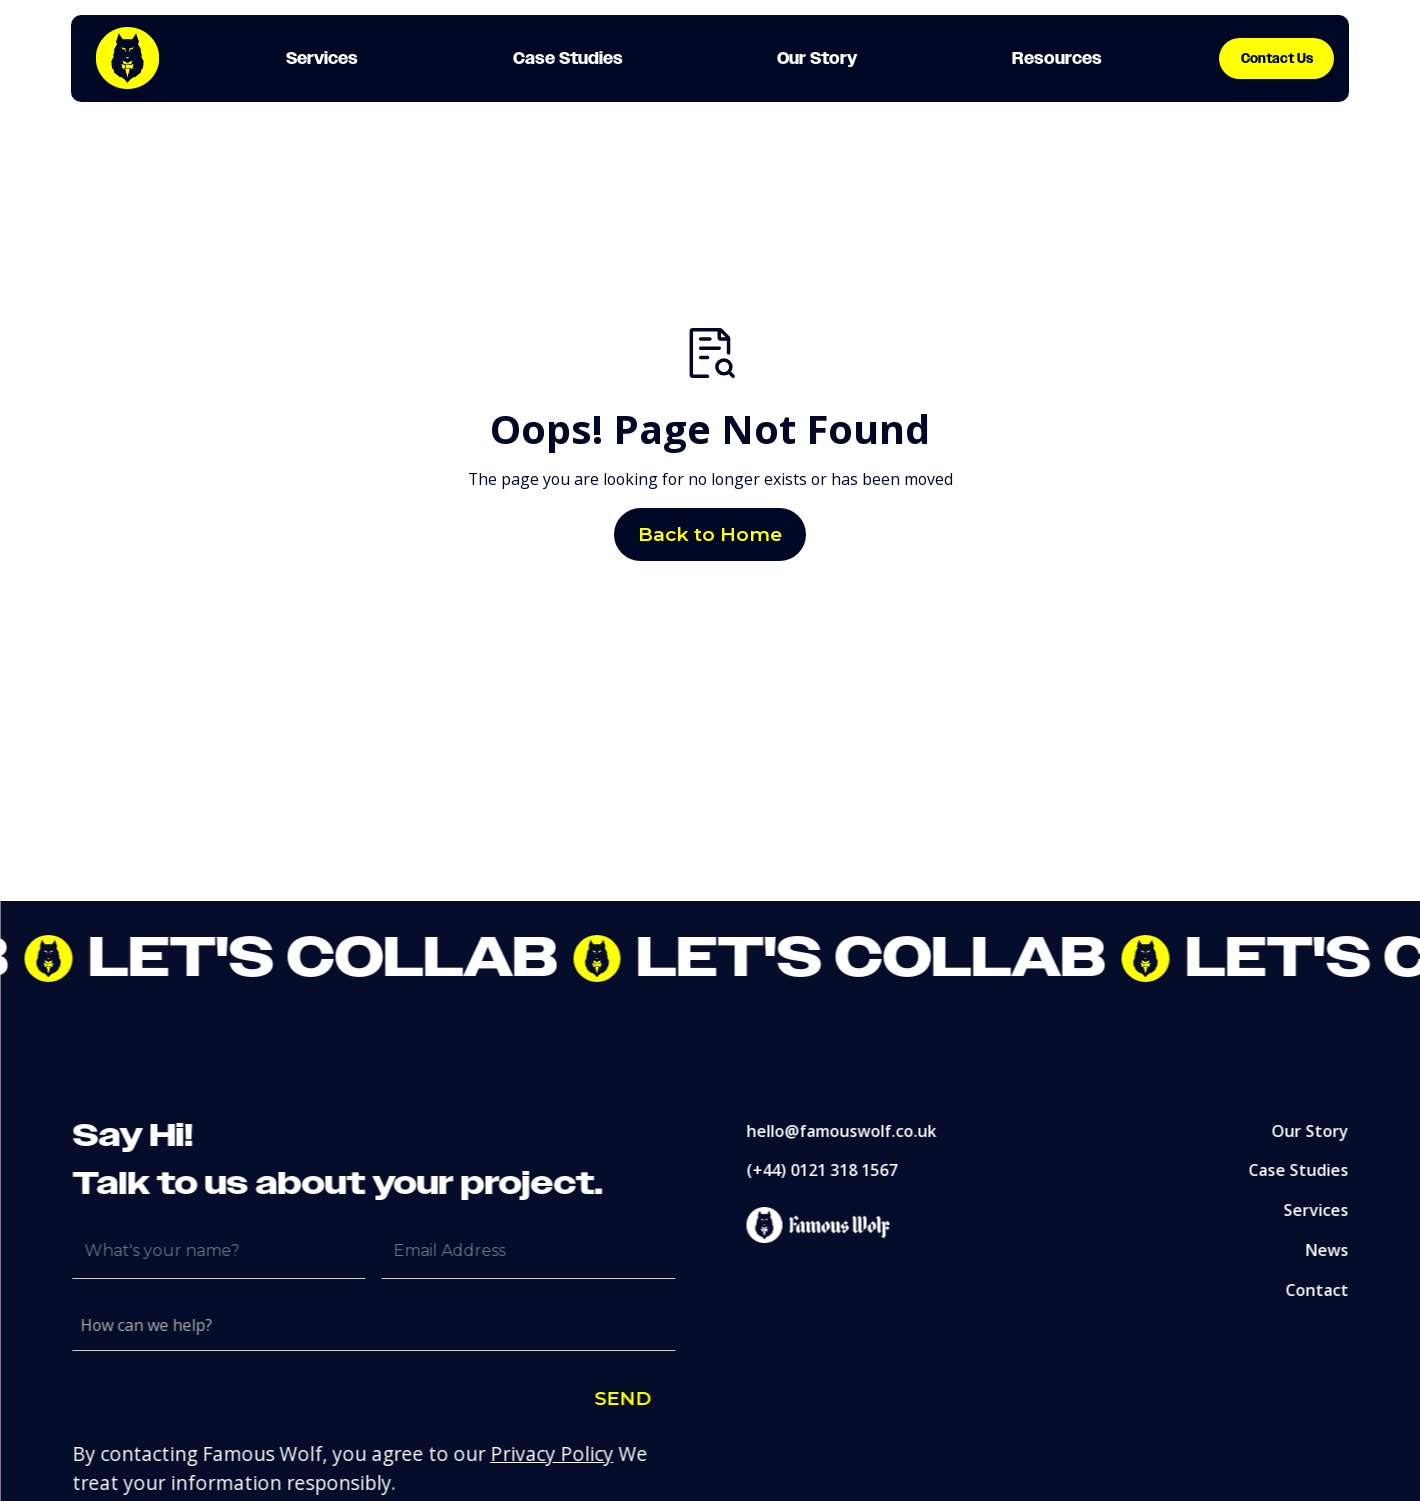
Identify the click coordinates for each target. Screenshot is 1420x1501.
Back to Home (710, 534)
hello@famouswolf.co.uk (851, 1130)
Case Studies (1309, 1170)
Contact (1327, 1290)
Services (1326, 1210)
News (1337, 1250)
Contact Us (1277, 58)
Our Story (1320, 1130)
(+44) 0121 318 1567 (831, 1170)
